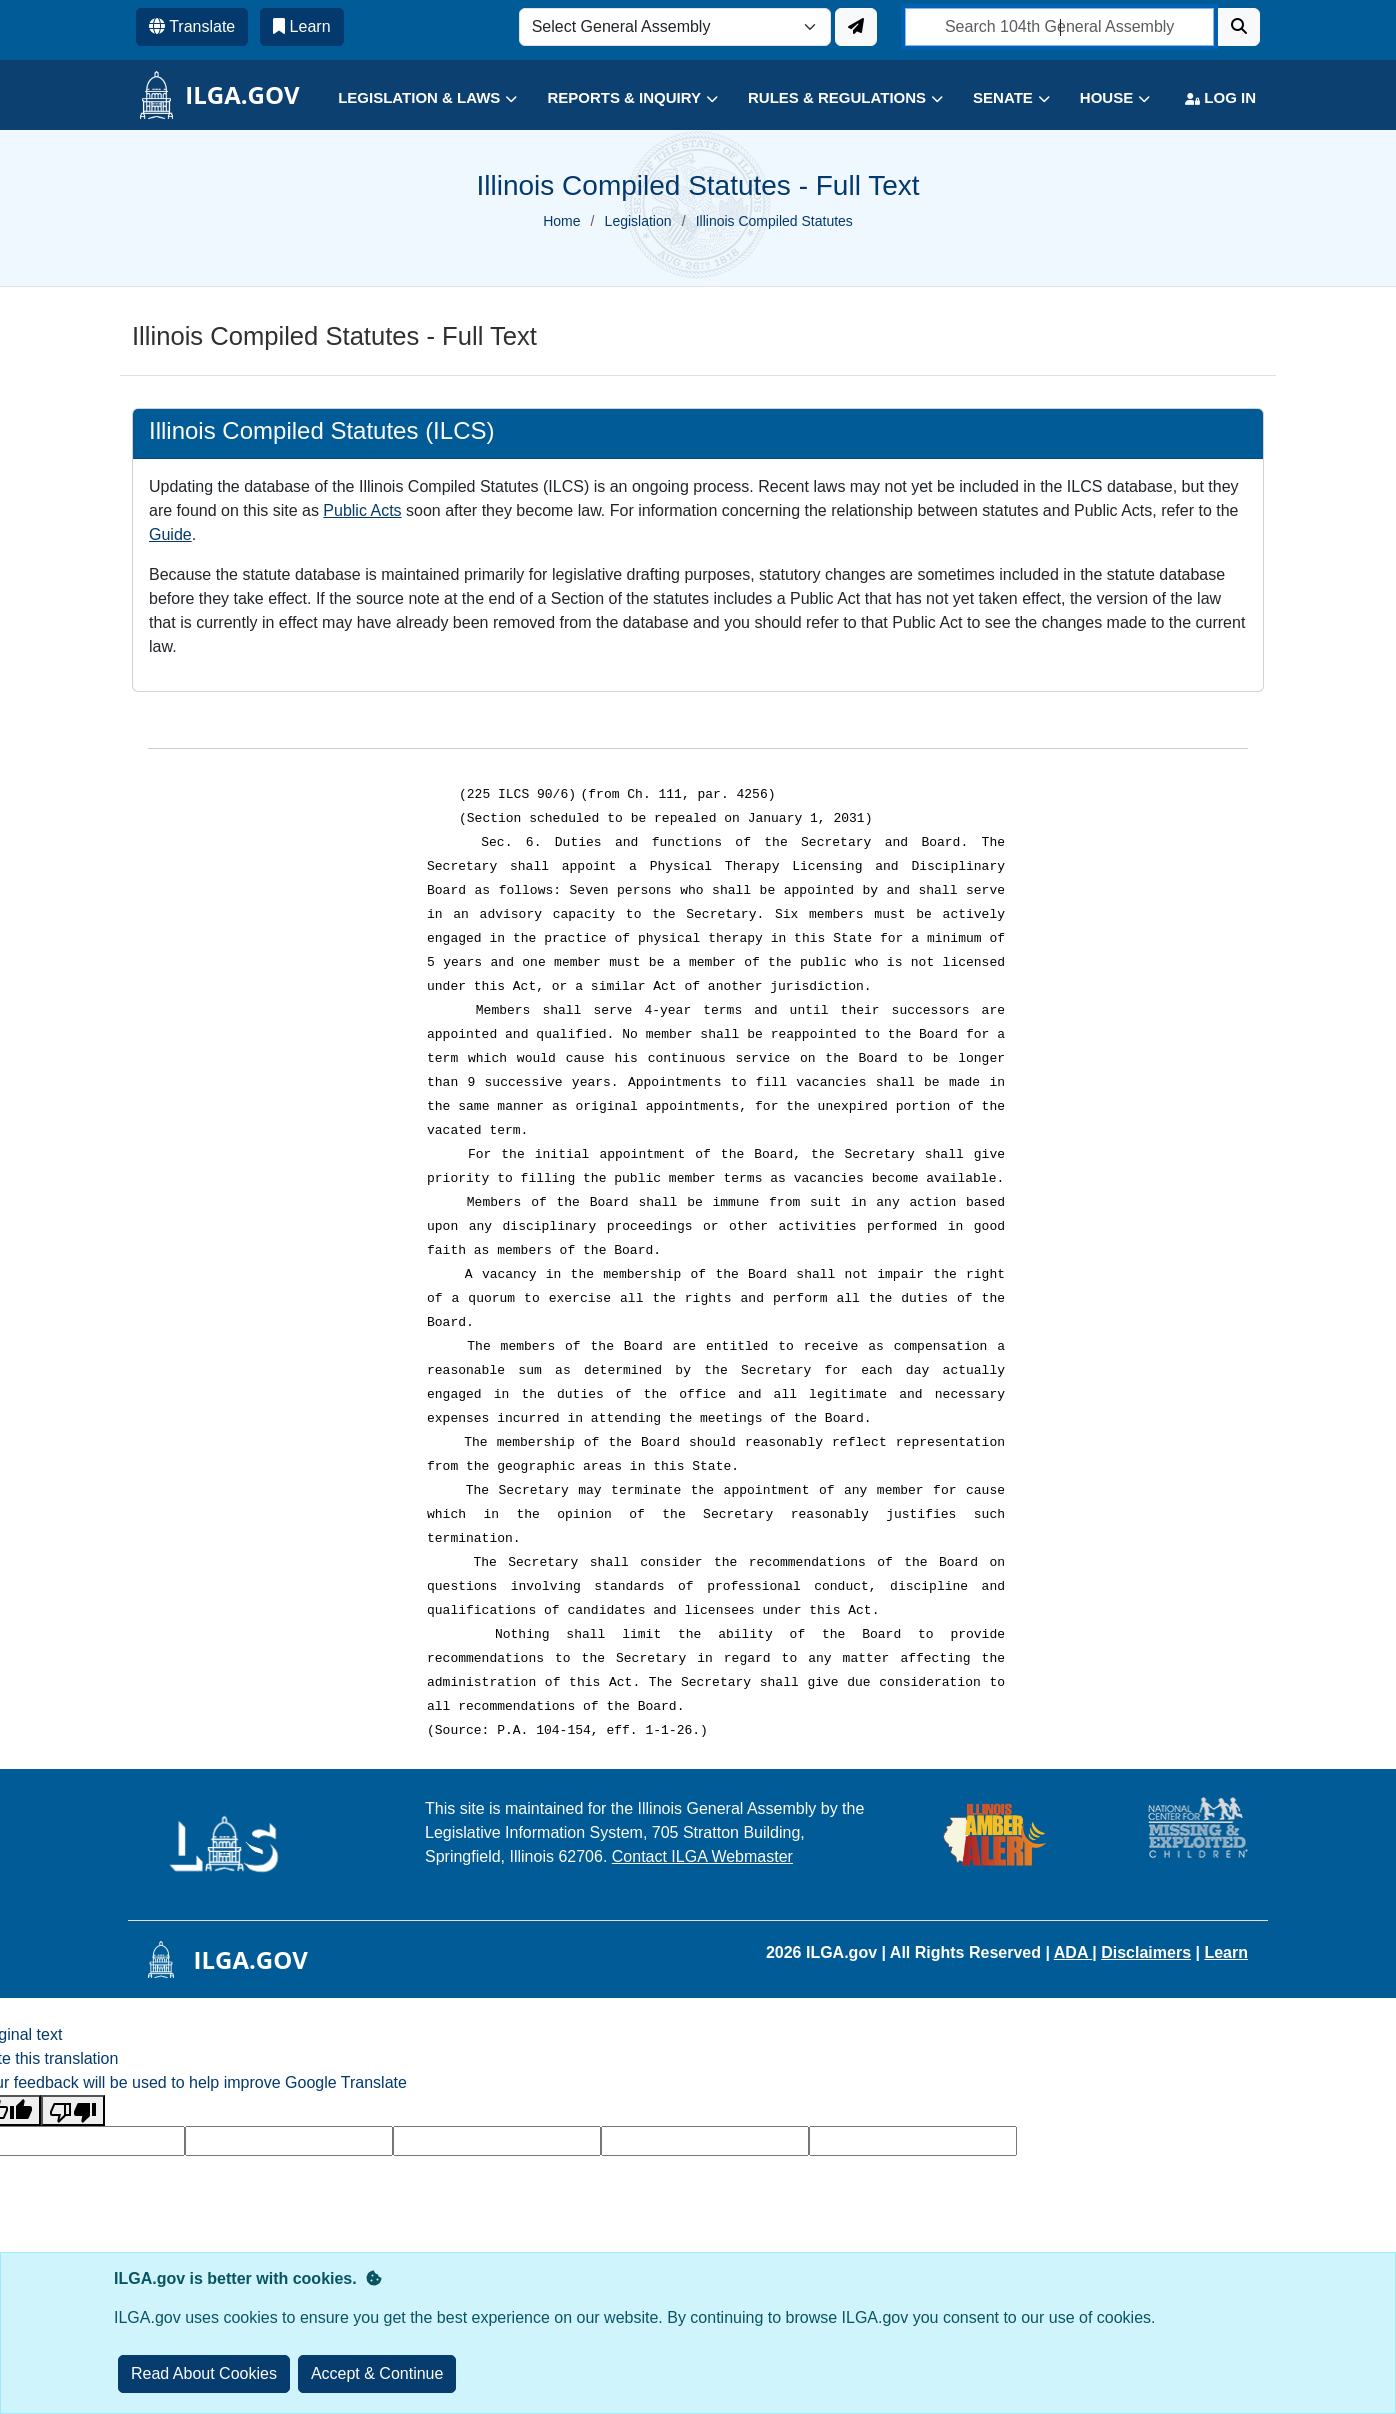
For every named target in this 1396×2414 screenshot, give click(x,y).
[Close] (377, 2374)
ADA (1073, 1952)
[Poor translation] (73, 2110)
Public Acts (362, 510)
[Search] (1239, 27)
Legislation (638, 221)
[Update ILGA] (856, 27)
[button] (412, 98)
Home (561, 221)
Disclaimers (1146, 1952)
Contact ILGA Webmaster (702, 1856)
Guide (170, 534)
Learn (1226, 1952)
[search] (1059, 27)
